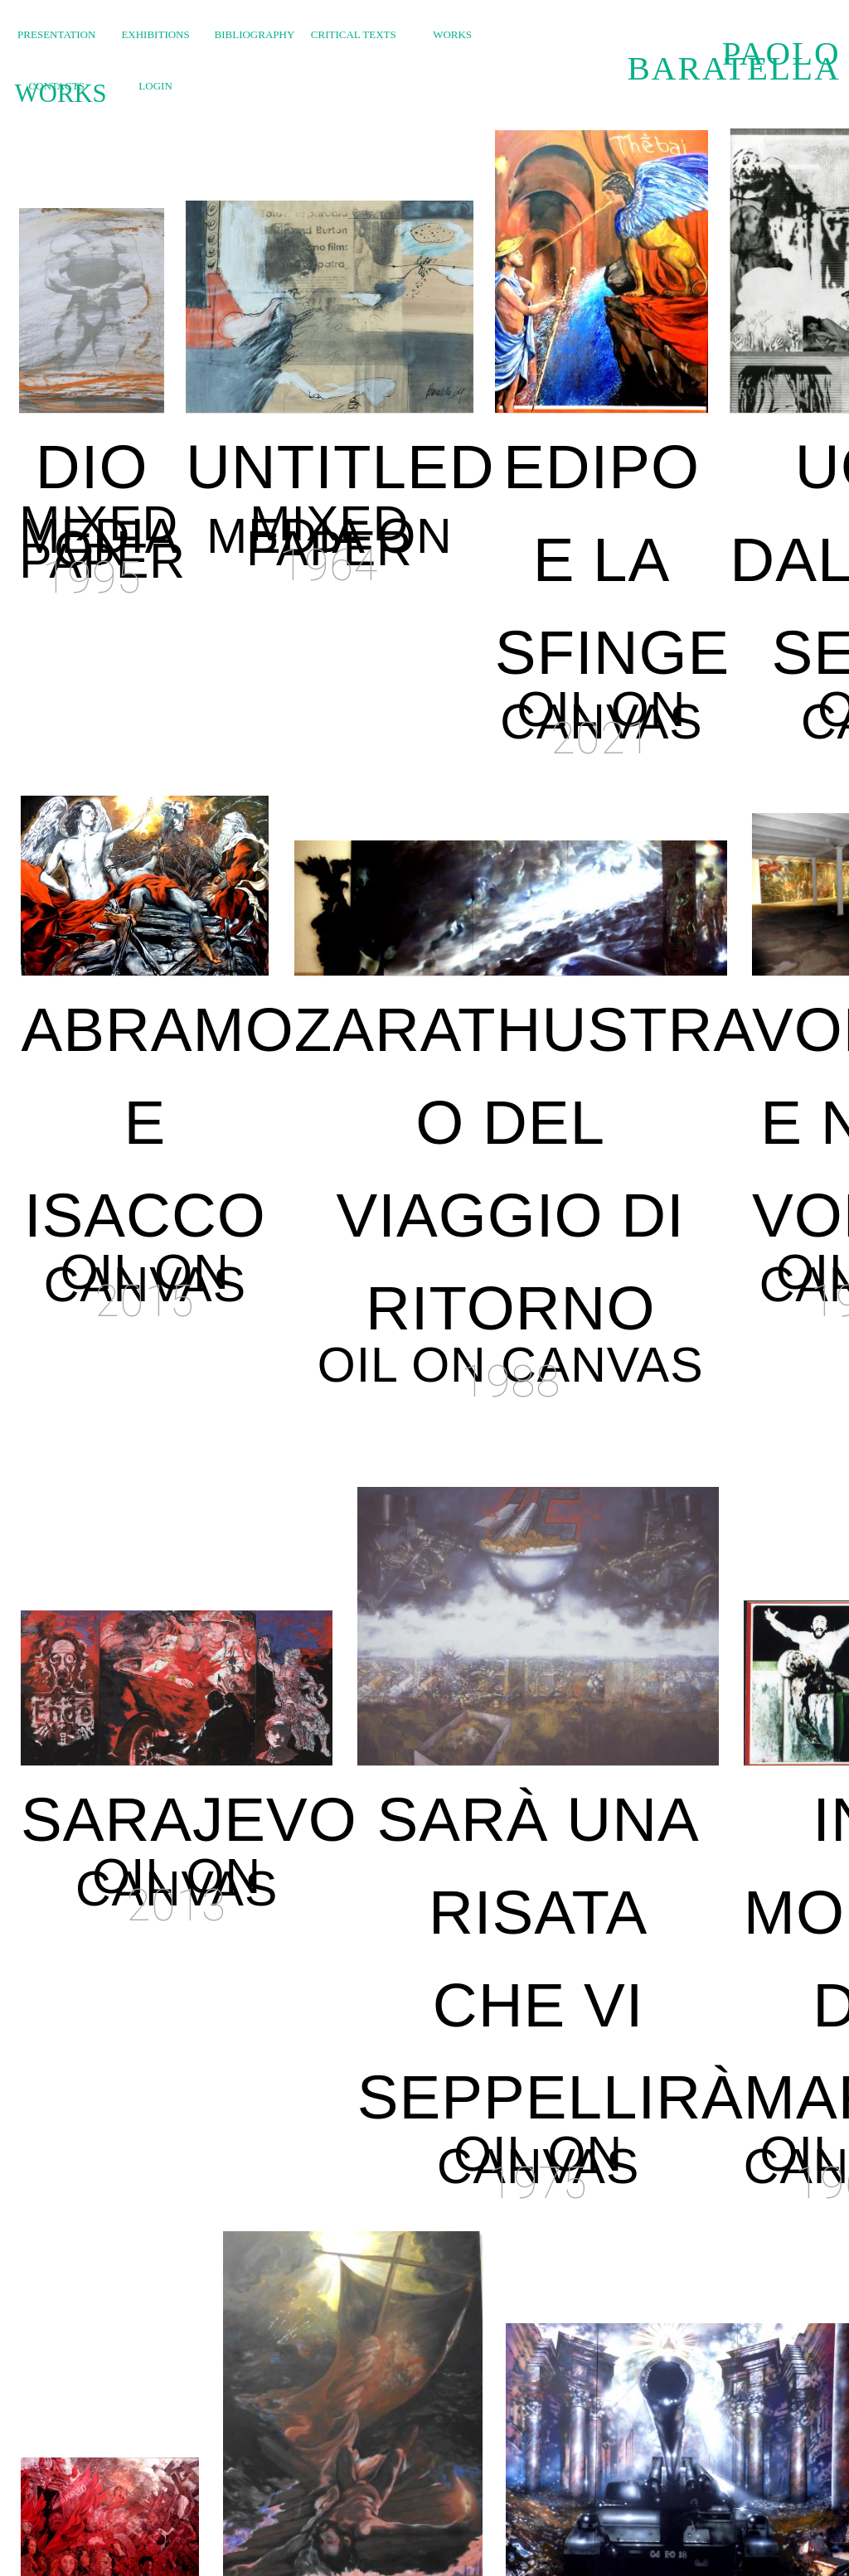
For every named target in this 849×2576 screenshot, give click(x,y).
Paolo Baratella (733, 60)
